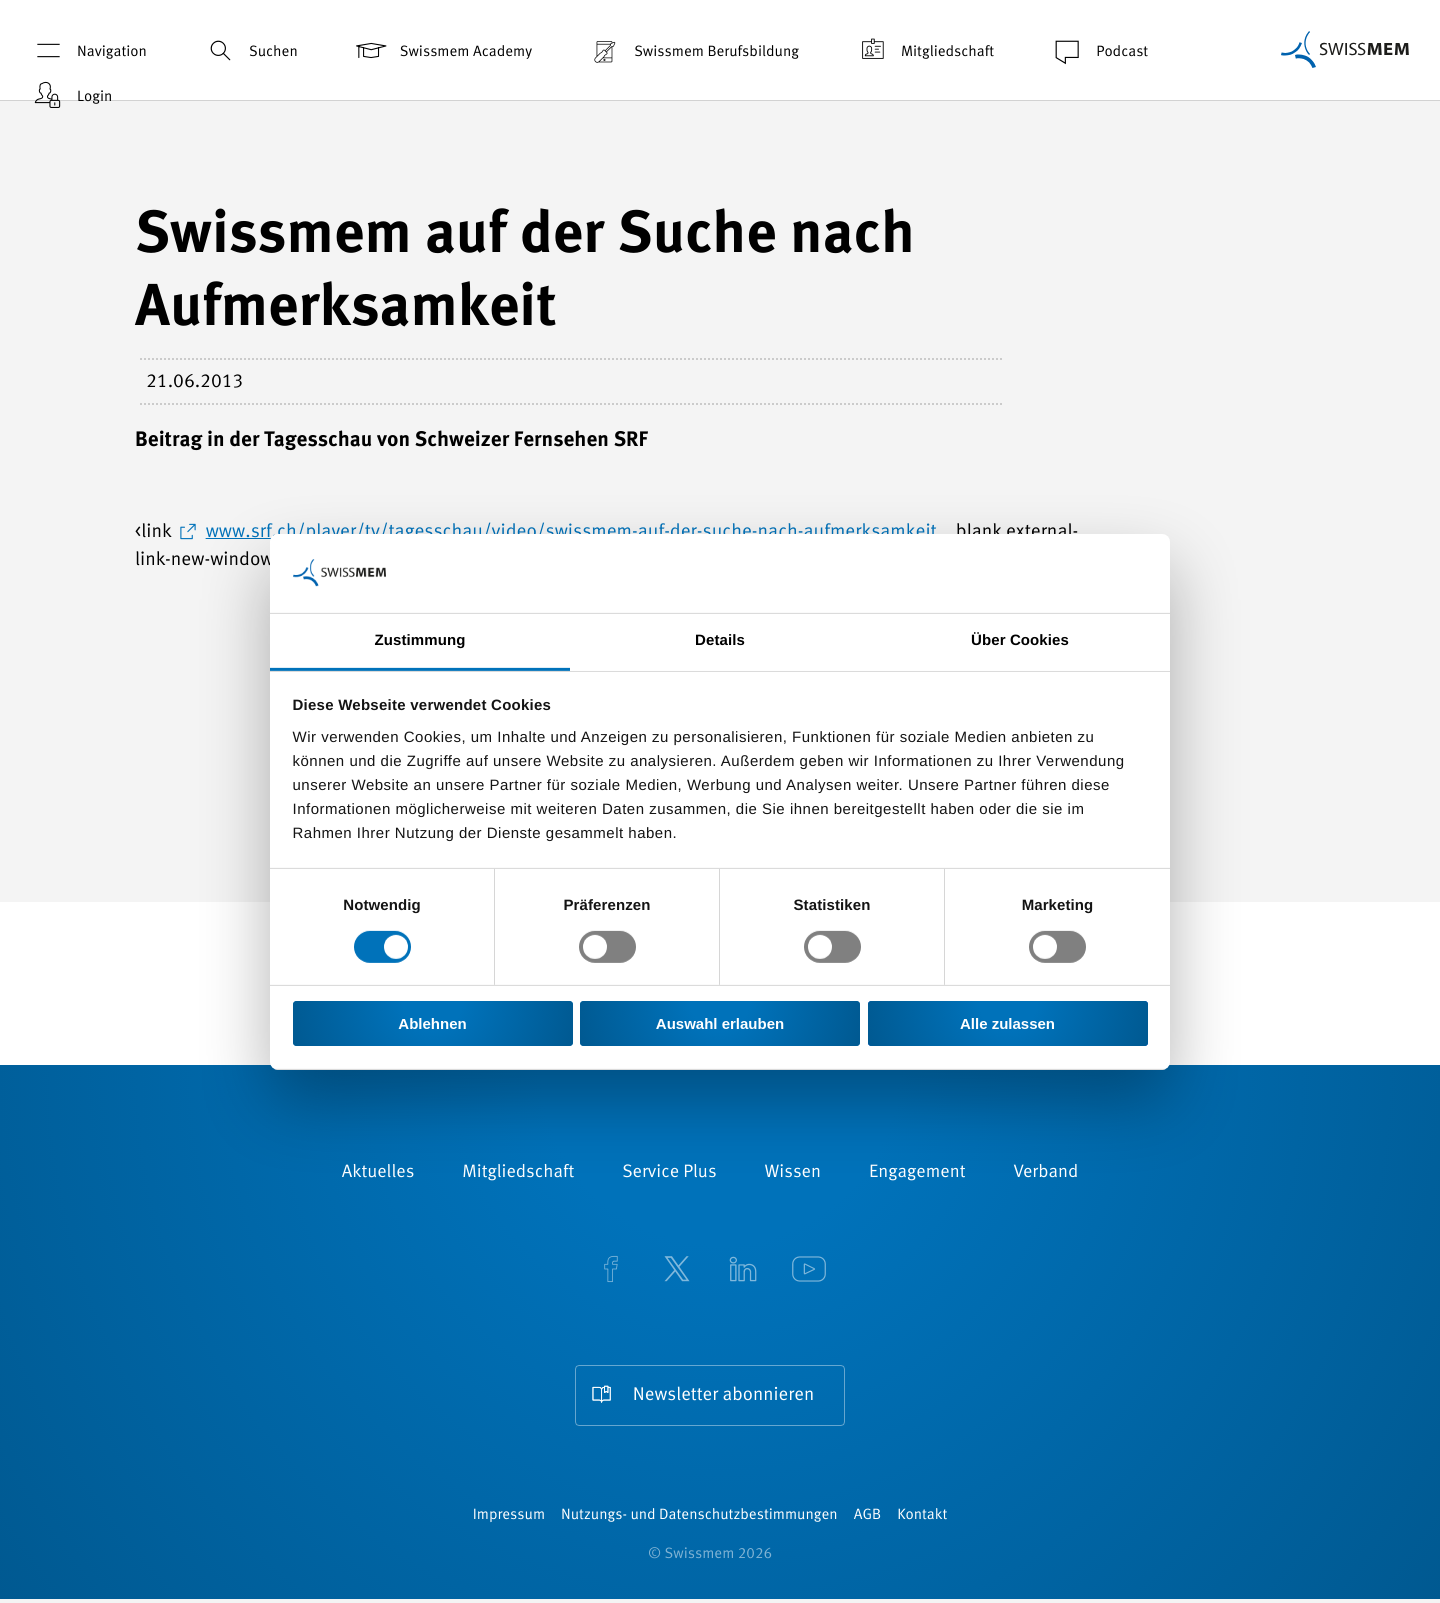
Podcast (1098, 50)
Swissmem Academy (442, 50)
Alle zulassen (1007, 1023)
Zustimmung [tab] (420, 639)
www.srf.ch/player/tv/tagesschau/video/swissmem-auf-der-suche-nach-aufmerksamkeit (571, 532)
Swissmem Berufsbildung (693, 50)
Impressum (509, 1519)
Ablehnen (432, 1023)
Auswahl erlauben (720, 1023)
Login (71, 95)
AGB (867, 1519)
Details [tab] (720, 639)
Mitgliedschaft (924, 50)
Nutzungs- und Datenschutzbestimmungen (699, 1519)
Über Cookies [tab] (1020, 639)
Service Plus (669, 1173)
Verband (1045, 1173)
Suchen (250, 50)
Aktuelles (378, 1173)
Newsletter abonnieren (723, 1395)
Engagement (917, 1173)
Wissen (793, 1173)
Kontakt (922, 1519)
